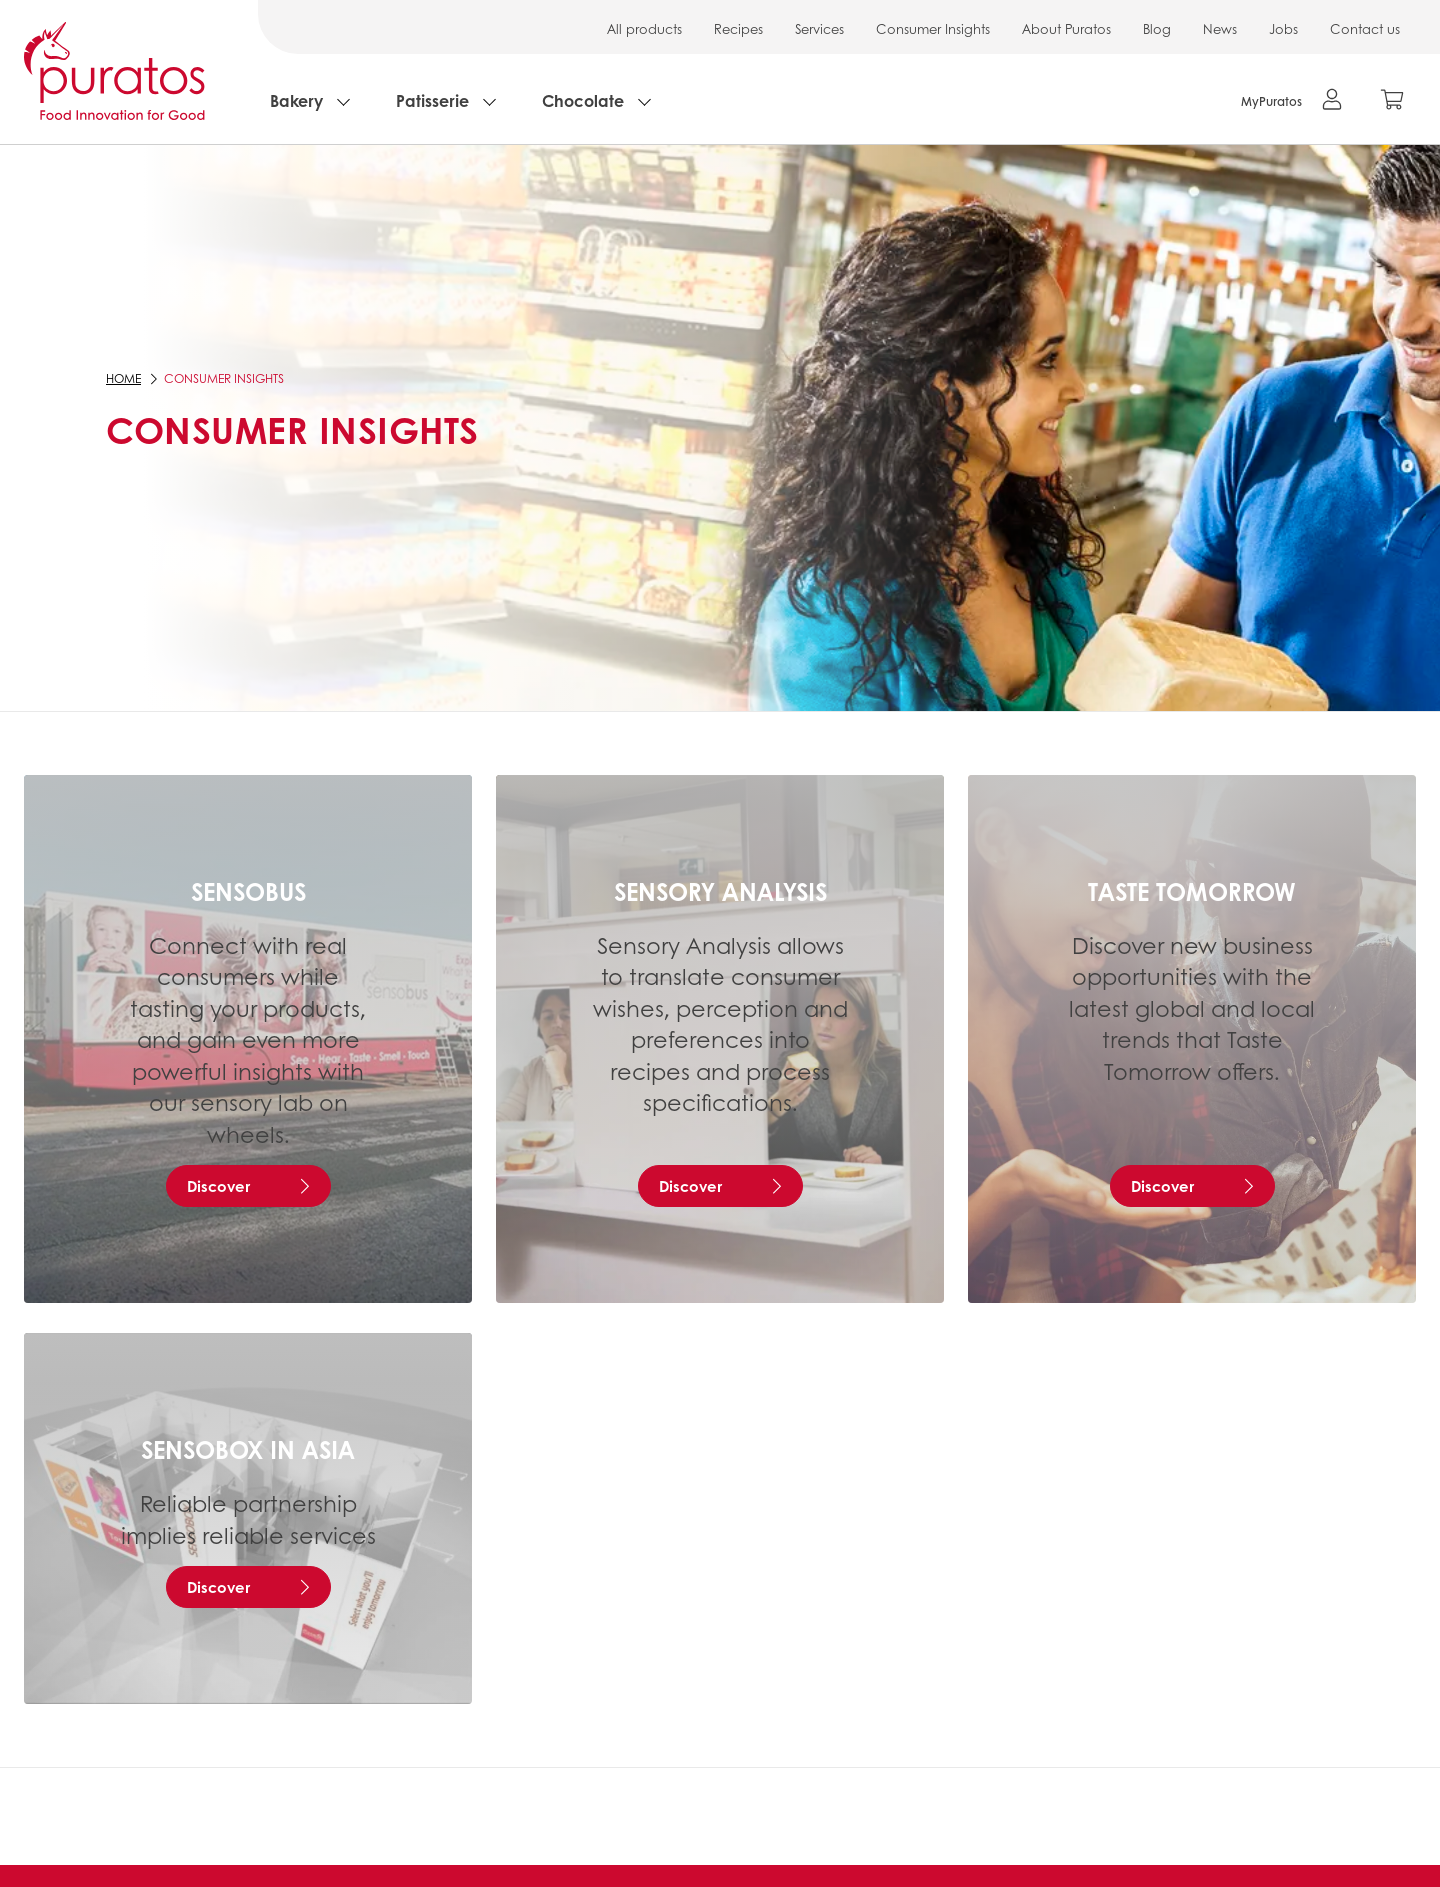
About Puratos (1066, 28)
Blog (1157, 28)
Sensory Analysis (720, 891)
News (1220, 28)
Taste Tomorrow (1192, 891)
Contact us (1365, 28)
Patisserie (432, 100)
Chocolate (583, 100)
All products (644, 28)
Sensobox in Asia (248, 1449)
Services (819, 28)
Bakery (296, 100)
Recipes (738, 28)
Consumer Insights (933, 28)
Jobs (1283, 28)
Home (123, 378)
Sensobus (248, 891)
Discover (218, 1186)
